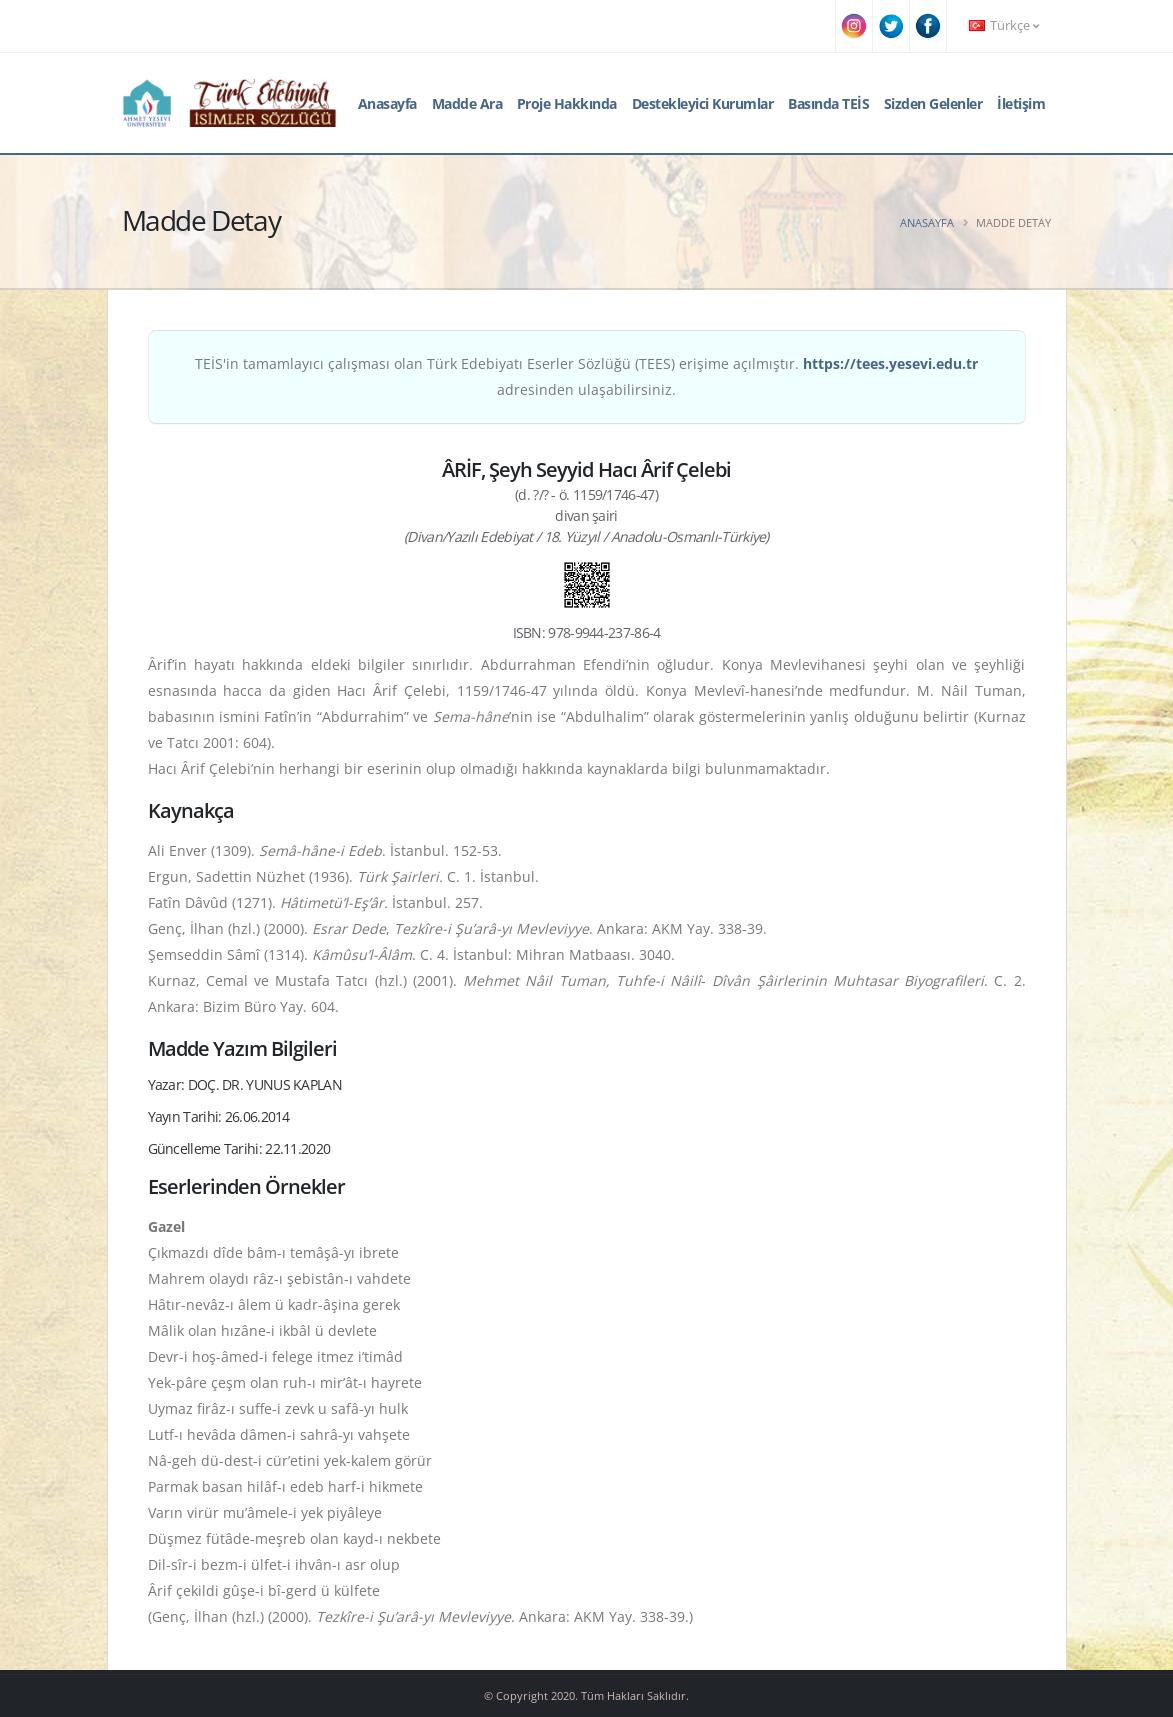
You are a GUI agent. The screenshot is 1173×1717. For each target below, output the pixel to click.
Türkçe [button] (1004, 25)
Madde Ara (467, 103)
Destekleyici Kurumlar (703, 103)
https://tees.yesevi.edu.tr (890, 363)
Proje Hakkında (567, 103)
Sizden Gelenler (933, 103)
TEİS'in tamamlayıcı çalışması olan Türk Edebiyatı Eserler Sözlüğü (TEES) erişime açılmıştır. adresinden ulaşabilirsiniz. (586, 376)
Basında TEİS (828, 103)
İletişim (1021, 103)
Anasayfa (387, 103)
